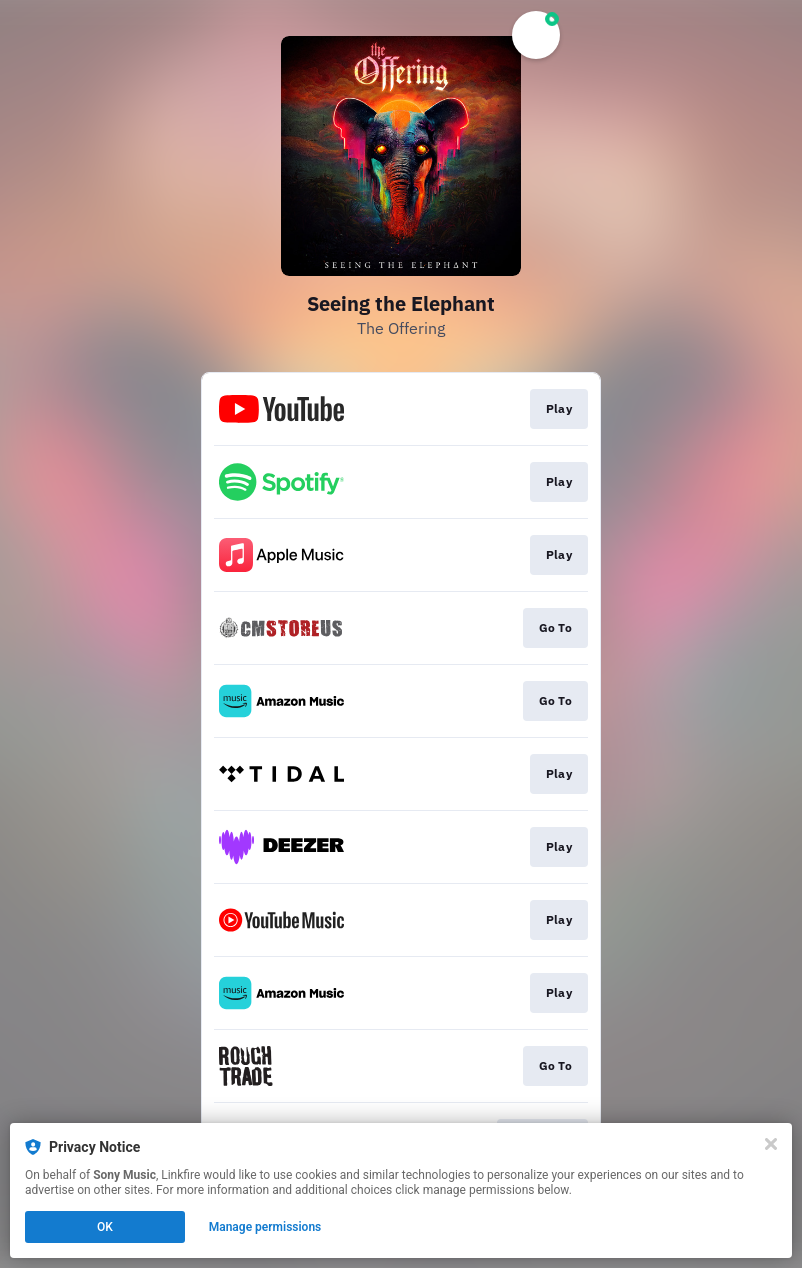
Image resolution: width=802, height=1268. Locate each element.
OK (105, 1227)
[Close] (771, 1144)
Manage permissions (265, 1227)
